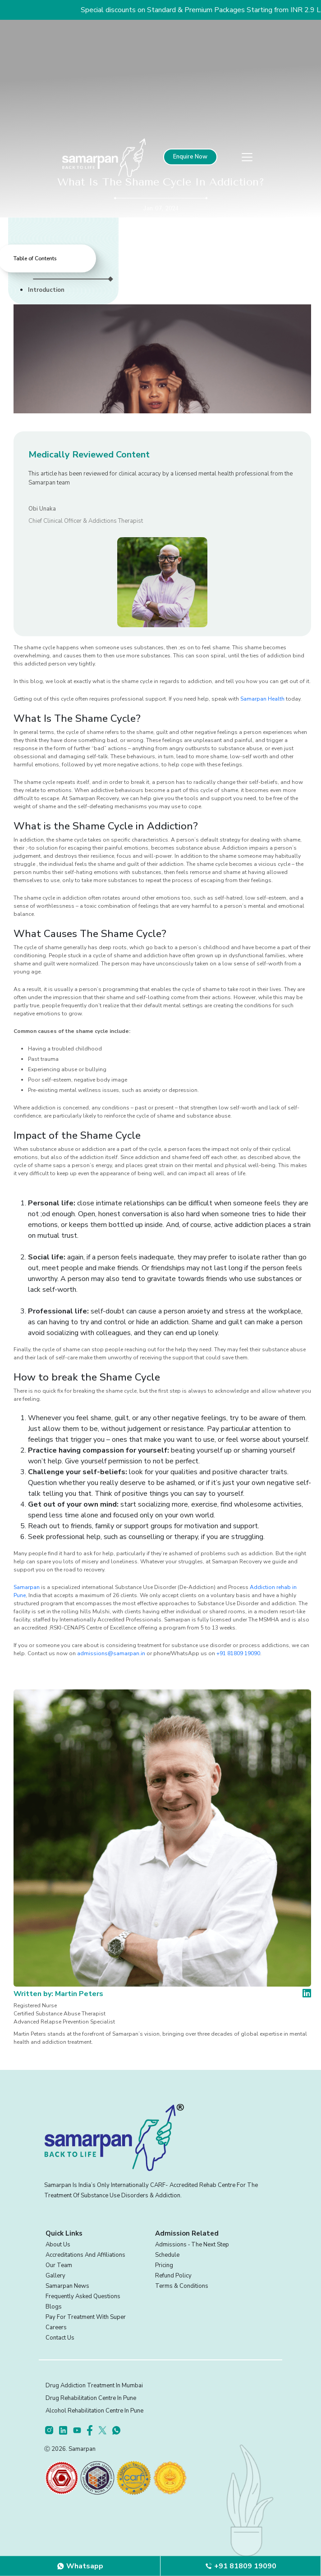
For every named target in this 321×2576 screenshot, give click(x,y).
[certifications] (61, 2477)
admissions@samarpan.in (111, 1653)
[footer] (52, 2429)
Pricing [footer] (164, 2265)
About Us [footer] (58, 2245)
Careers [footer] (56, 2327)
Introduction (46, 290)
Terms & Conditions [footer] (181, 2286)
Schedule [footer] (167, 2255)
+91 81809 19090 (238, 1653)
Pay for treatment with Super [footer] (86, 2317)
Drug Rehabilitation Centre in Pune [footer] (91, 2398)
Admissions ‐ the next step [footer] (192, 2245)
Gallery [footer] (55, 2276)
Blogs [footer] (54, 2307)
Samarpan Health (262, 698)
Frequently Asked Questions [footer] (83, 2296)
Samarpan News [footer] (67, 2286)
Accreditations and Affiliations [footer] (85, 2255)
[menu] (247, 157)
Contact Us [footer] (60, 2338)
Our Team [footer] (59, 2265)
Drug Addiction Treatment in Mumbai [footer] (94, 2385)
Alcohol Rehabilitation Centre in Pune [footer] (94, 2411)
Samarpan (27, 1587)
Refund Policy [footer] (173, 2276)
